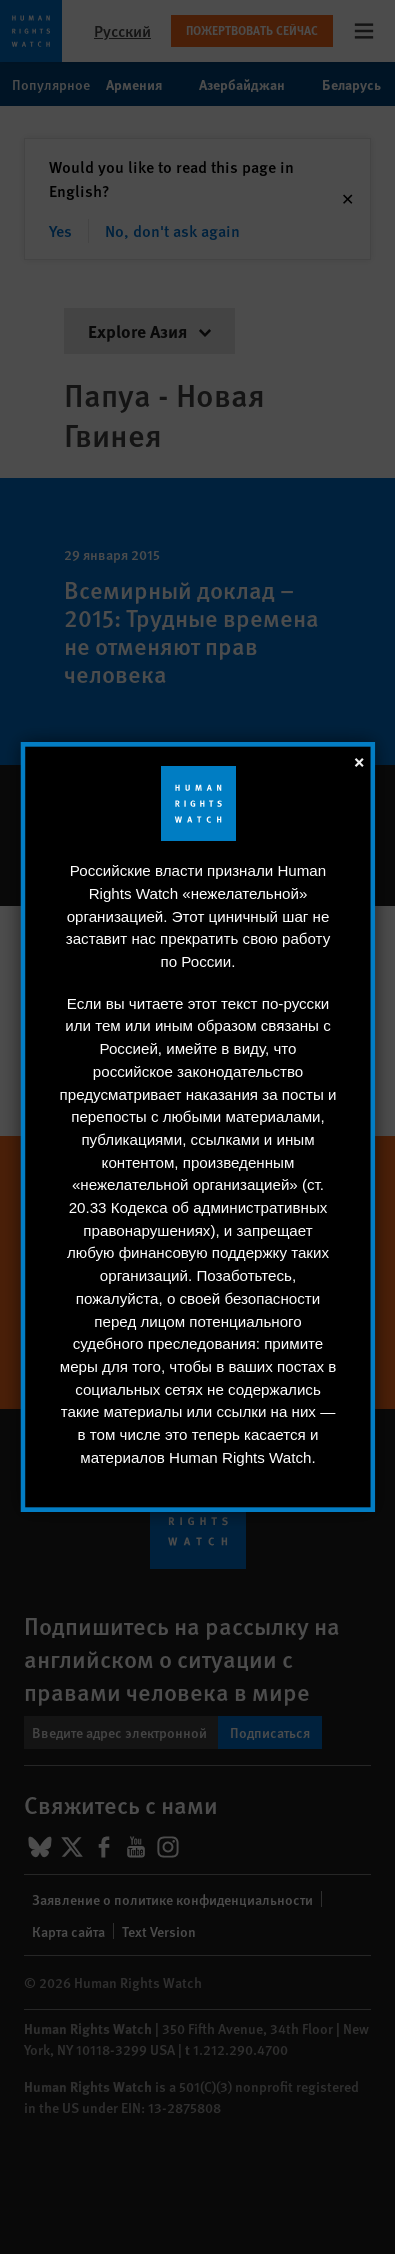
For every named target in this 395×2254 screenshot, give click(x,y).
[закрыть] (358, 761)
